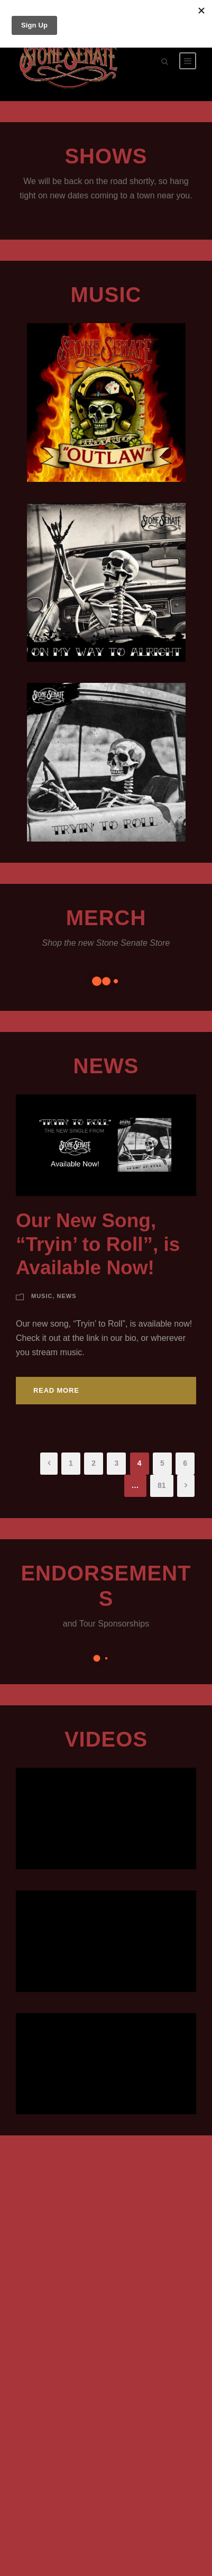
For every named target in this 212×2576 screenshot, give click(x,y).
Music (41, 1296)
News (106, 1065)
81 (162, 1485)
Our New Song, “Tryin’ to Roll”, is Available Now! (98, 1244)
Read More (56, 1390)
